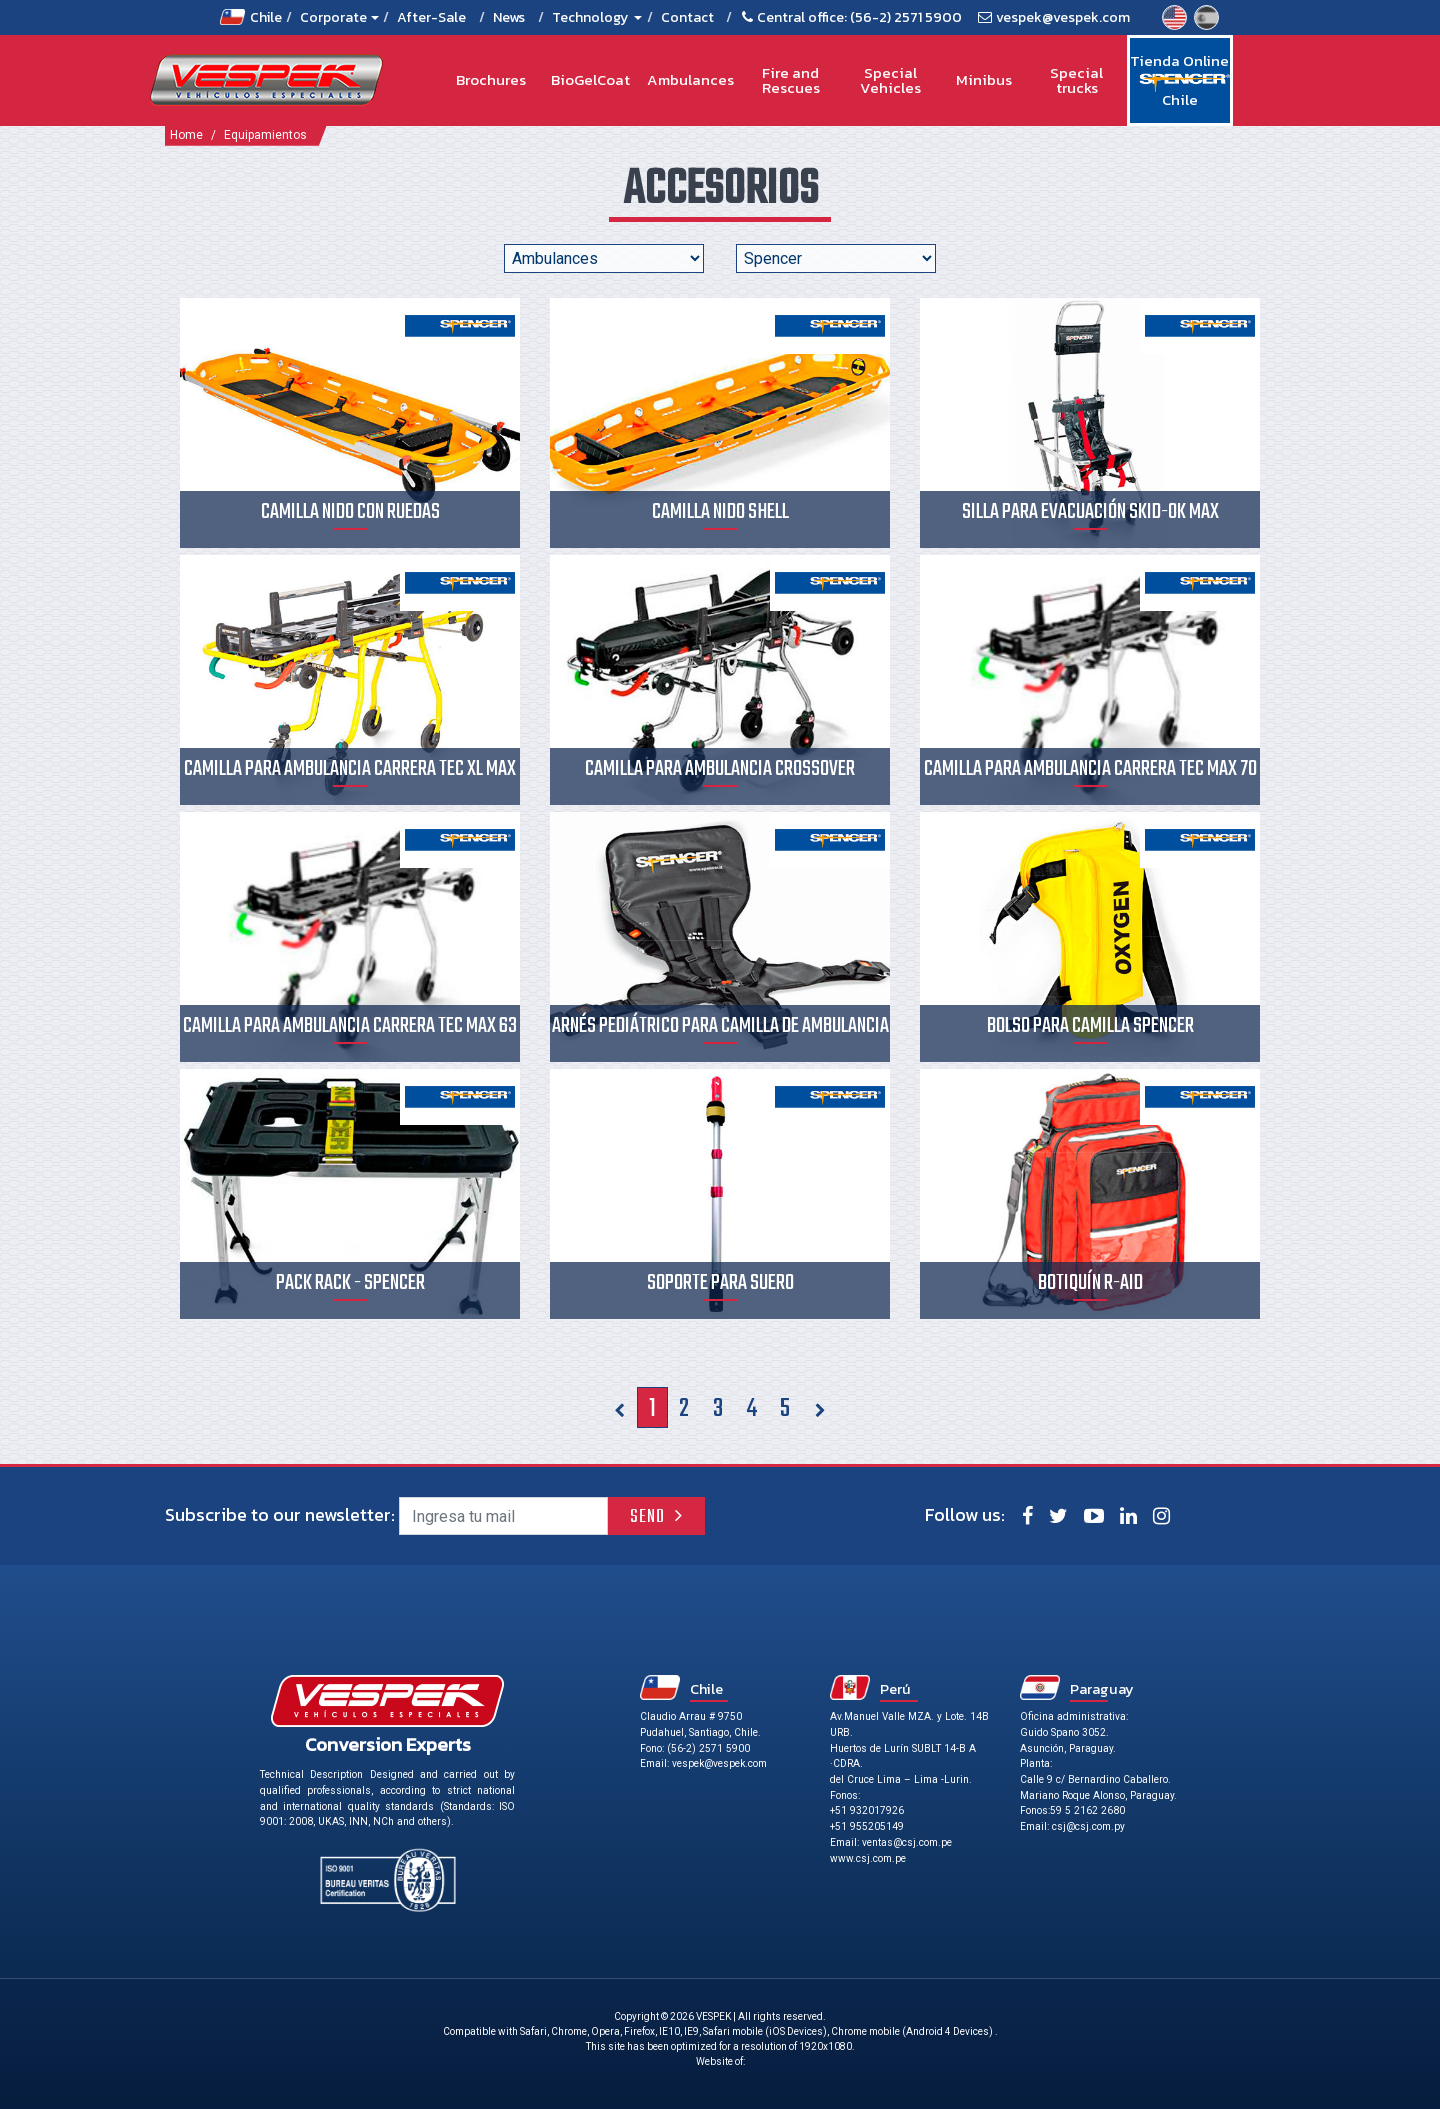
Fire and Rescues (791, 80)
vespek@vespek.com (1063, 17)
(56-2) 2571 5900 (906, 17)
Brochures (491, 79)
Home (186, 135)
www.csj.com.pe (868, 1858)
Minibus (984, 79)
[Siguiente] (819, 1407)
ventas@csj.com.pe (907, 1842)
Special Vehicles (890, 80)
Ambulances (690, 79)
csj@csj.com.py (1088, 1826)
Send (647, 1517)
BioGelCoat (590, 79)
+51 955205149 (867, 1826)
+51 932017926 (867, 1810)
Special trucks (1076, 80)
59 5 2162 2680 (1087, 1810)
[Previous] (619, 1407)
